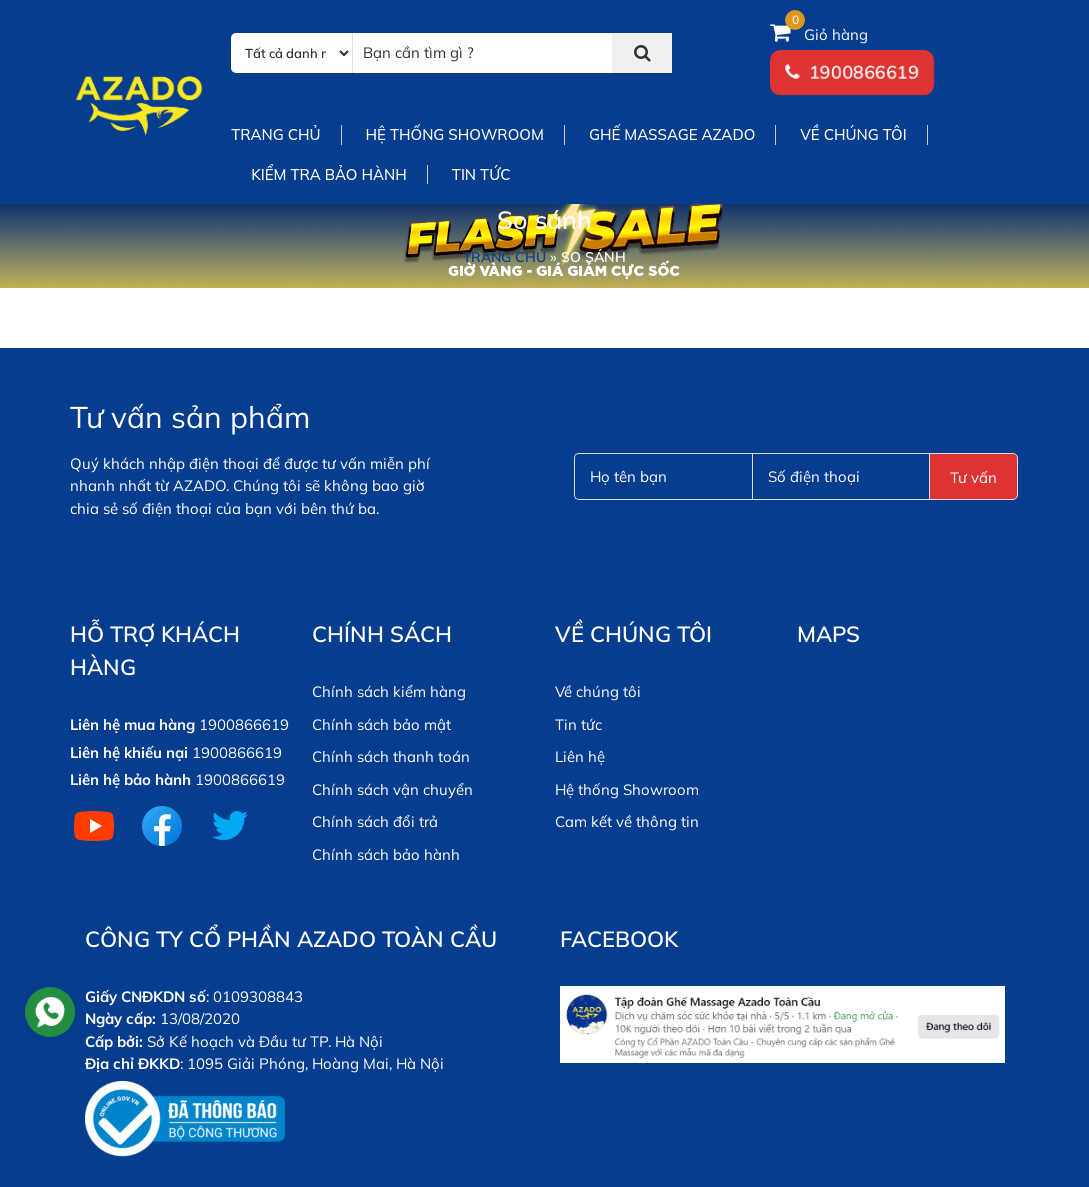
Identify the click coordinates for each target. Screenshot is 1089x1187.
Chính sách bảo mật (381, 724)
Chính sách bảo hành (386, 854)
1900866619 (864, 73)
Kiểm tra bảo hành (329, 174)
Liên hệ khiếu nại (129, 752)
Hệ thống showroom (455, 134)
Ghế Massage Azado (672, 134)
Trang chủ (275, 134)
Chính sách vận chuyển (392, 789)
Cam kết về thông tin (627, 821)
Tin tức (481, 174)
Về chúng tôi (853, 134)
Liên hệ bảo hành (130, 779)
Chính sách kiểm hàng (389, 691)
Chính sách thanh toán (391, 756)
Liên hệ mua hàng (132, 724)
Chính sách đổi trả (375, 821)
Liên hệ (580, 756)
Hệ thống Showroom (627, 789)
